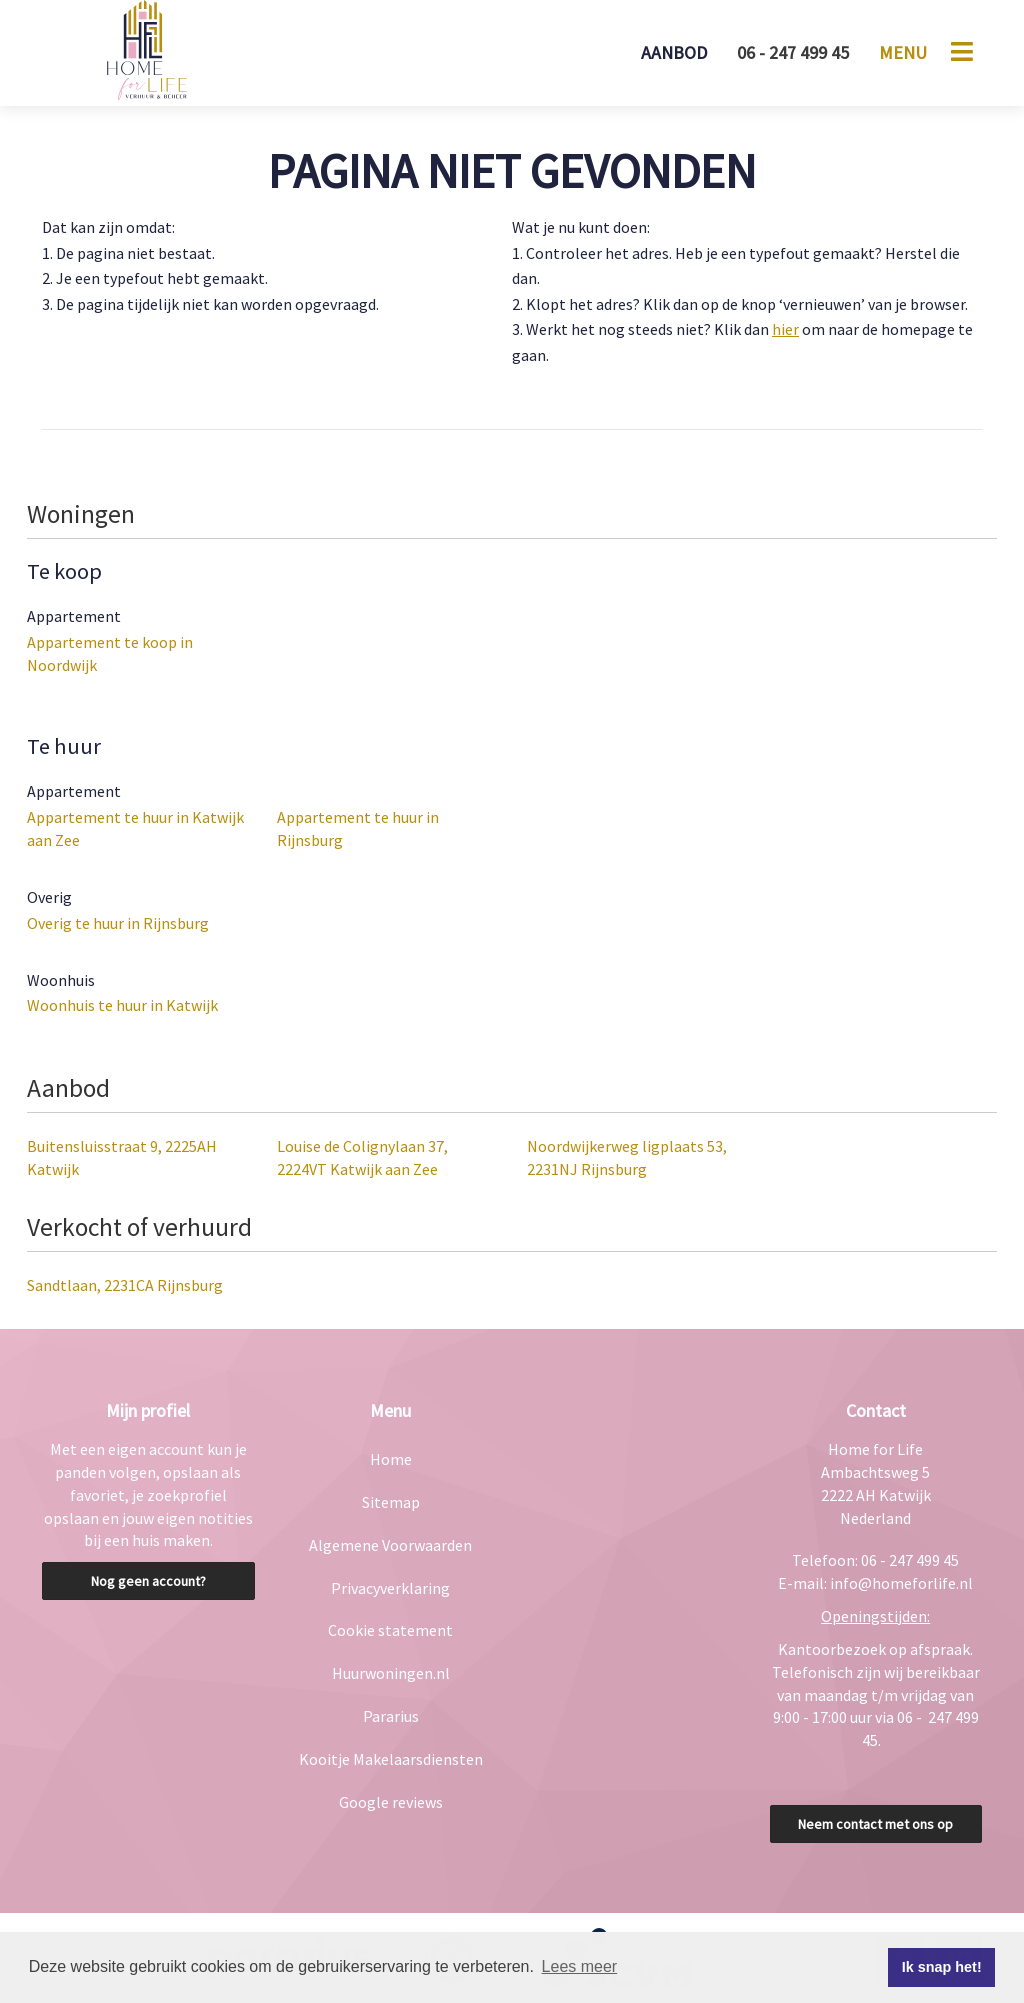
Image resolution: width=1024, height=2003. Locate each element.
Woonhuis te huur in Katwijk (122, 1005)
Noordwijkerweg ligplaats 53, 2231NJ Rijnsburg (627, 1157)
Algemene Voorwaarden (390, 1545)
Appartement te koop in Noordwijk (110, 653)
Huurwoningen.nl (391, 1673)
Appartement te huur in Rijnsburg (358, 828)
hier (785, 329)
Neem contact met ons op (875, 1824)
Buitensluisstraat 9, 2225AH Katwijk (122, 1157)
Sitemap (391, 1502)
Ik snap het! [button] (942, 1967)
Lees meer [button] (580, 1966)
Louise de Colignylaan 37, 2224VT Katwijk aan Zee (362, 1157)
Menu (903, 52)
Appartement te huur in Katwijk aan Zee (135, 828)
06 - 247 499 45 (793, 52)
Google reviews (391, 1802)
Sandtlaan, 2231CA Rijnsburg (125, 1285)
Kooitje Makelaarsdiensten (391, 1759)
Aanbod (674, 52)
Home (391, 1459)
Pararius (391, 1716)
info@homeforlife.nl (901, 1583)
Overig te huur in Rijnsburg (118, 923)
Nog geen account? (148, 1581)
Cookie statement (390, 1630)
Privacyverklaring (390, 1588)
